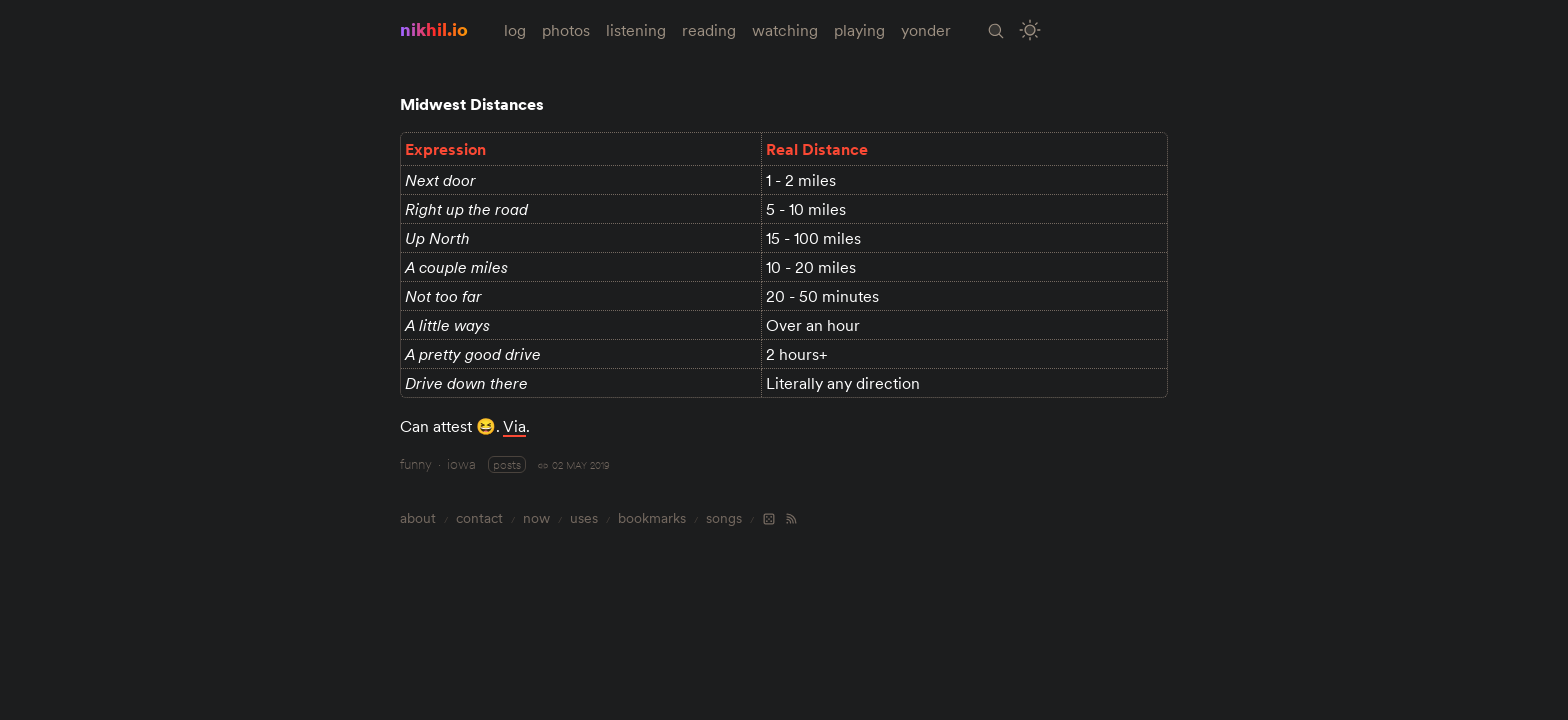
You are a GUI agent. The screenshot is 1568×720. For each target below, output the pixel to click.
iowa (461, 464)
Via (514, 426)
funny (416, 464)
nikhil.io (434, 29)
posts (507, 464)
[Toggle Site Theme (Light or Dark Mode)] (1030, 30)
